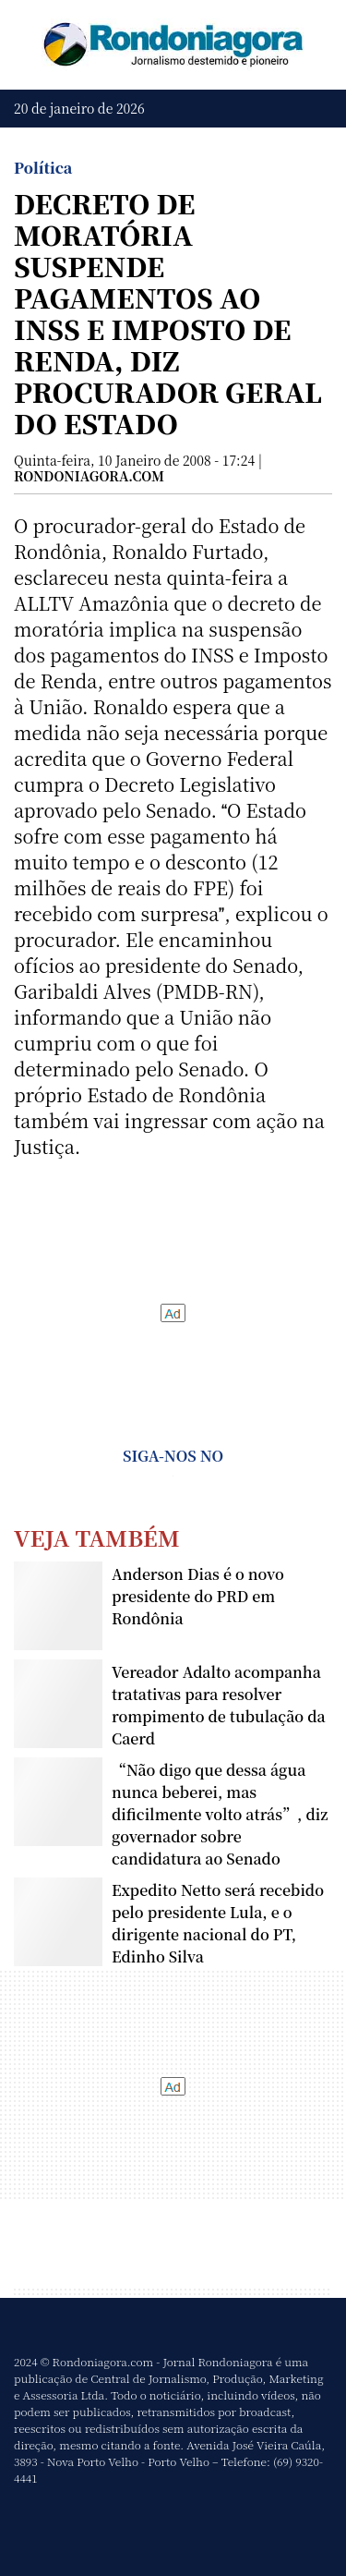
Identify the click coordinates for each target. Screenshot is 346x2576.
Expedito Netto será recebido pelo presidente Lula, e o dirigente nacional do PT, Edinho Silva (218, 1923)
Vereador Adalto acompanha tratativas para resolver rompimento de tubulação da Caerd (219, 1705)
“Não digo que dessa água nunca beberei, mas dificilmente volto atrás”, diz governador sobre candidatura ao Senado (220, 1814)
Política (43, 167)
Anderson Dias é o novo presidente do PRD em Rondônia (198, 1596)
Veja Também (97, 1537)
